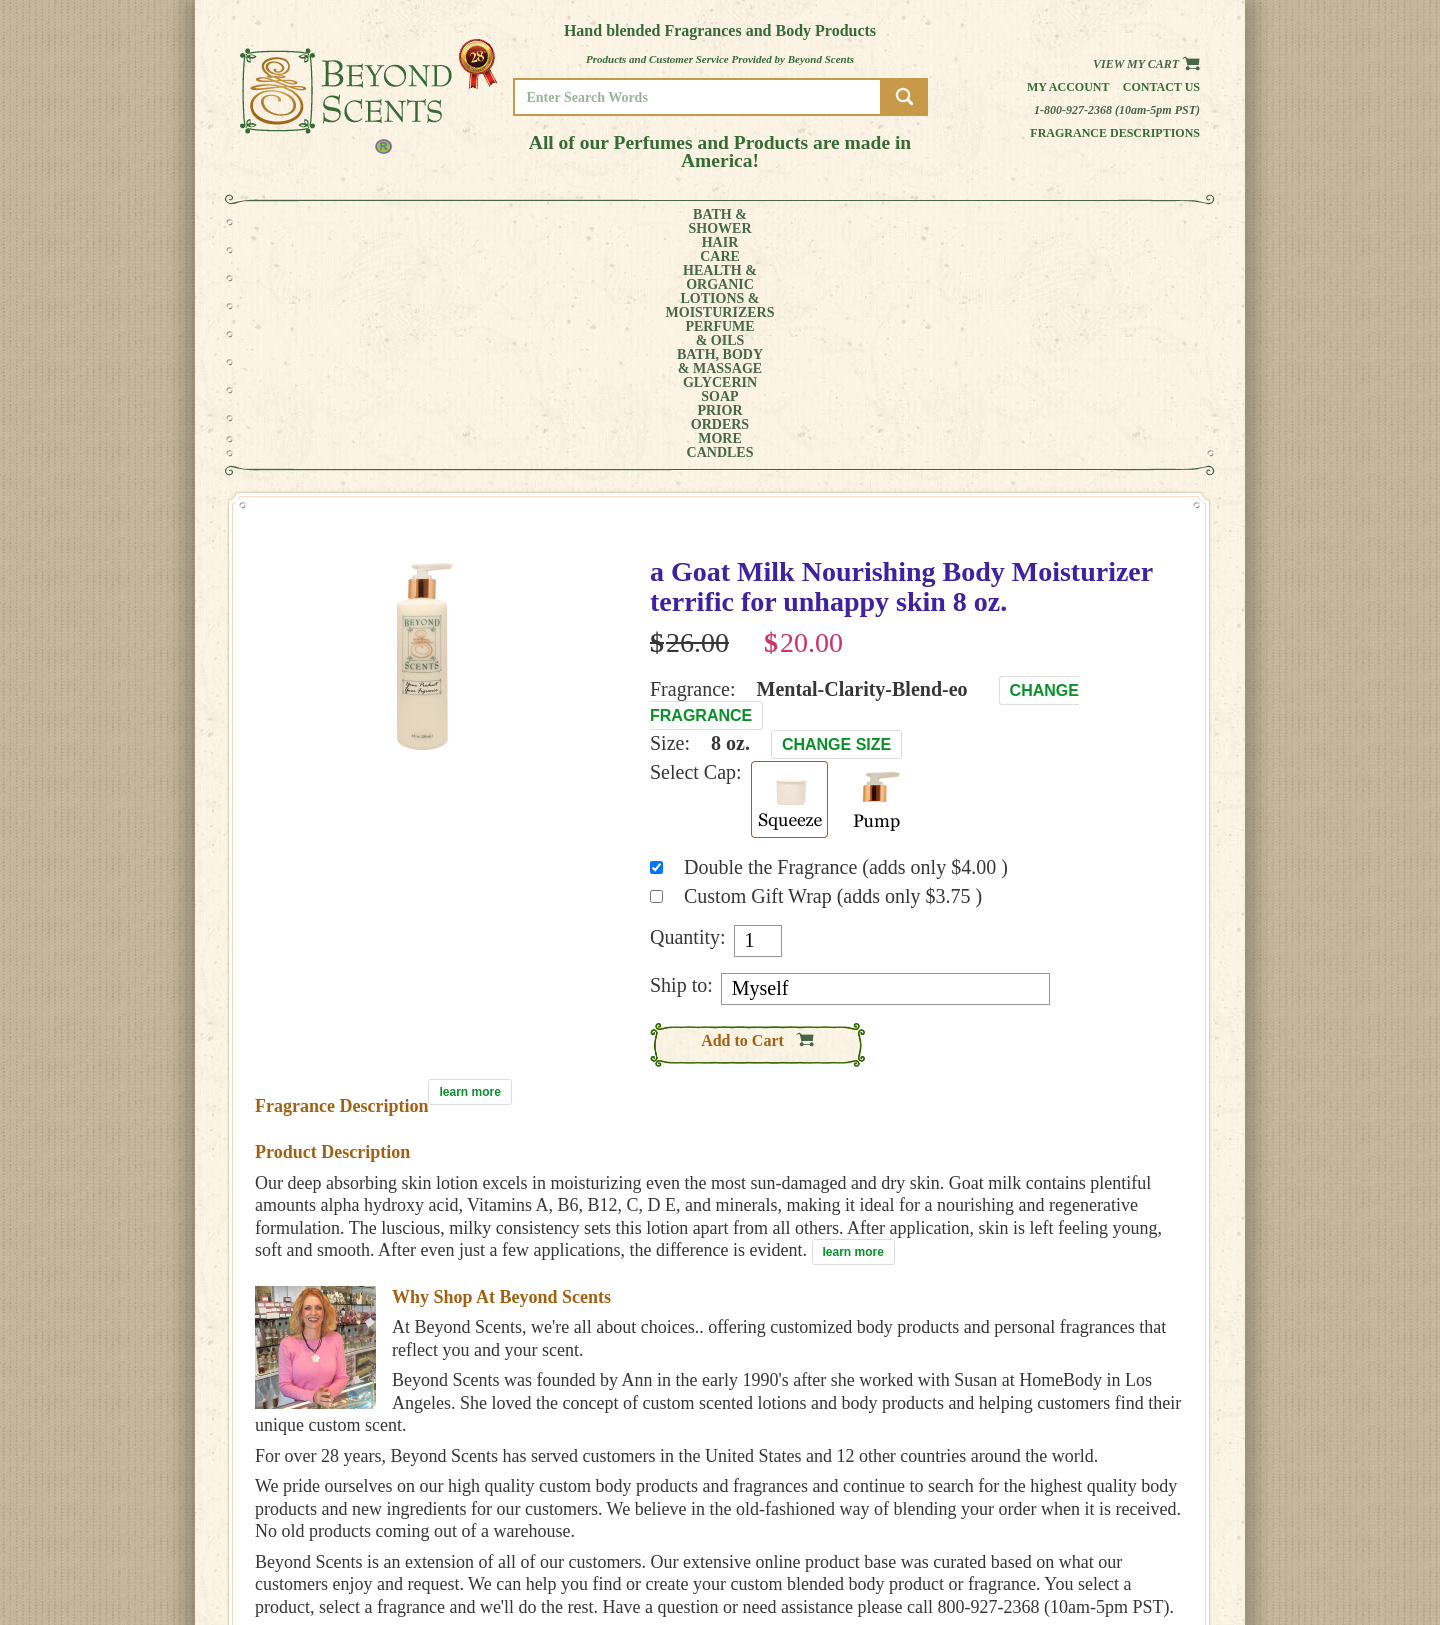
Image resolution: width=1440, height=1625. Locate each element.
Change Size (836, 520)
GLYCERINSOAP (888, 222)
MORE (1048, 222)
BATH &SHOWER (314, 222)
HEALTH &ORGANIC (465, 222)
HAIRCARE (387, 222)
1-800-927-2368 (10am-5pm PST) (1117, 110)
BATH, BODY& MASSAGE (786, 222)
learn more (469, 868)
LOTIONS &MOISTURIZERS (577, 222)
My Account (1068, 87)
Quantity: (688, 713)
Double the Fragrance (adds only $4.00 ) (846, 643)
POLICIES (1119, 1527)
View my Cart (1146, 64)
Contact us (1161, 87)
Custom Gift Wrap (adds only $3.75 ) (833, 672)
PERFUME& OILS (687, 222)
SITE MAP (1119, 1555)
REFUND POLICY (1137, 1541)
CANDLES (1124, 222)
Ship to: (681, 761)
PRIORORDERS (975, 222)
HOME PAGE (1126, 1499)
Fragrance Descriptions (1115, 133)
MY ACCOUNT (1129, 1513)
